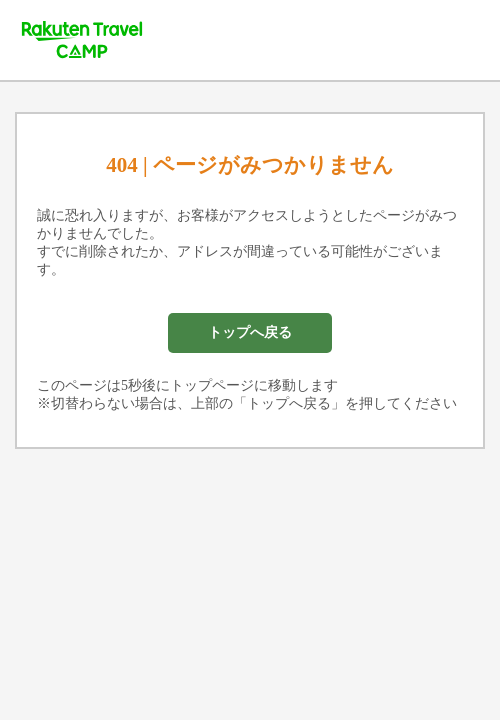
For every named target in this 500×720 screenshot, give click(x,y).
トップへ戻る (250, 332)
